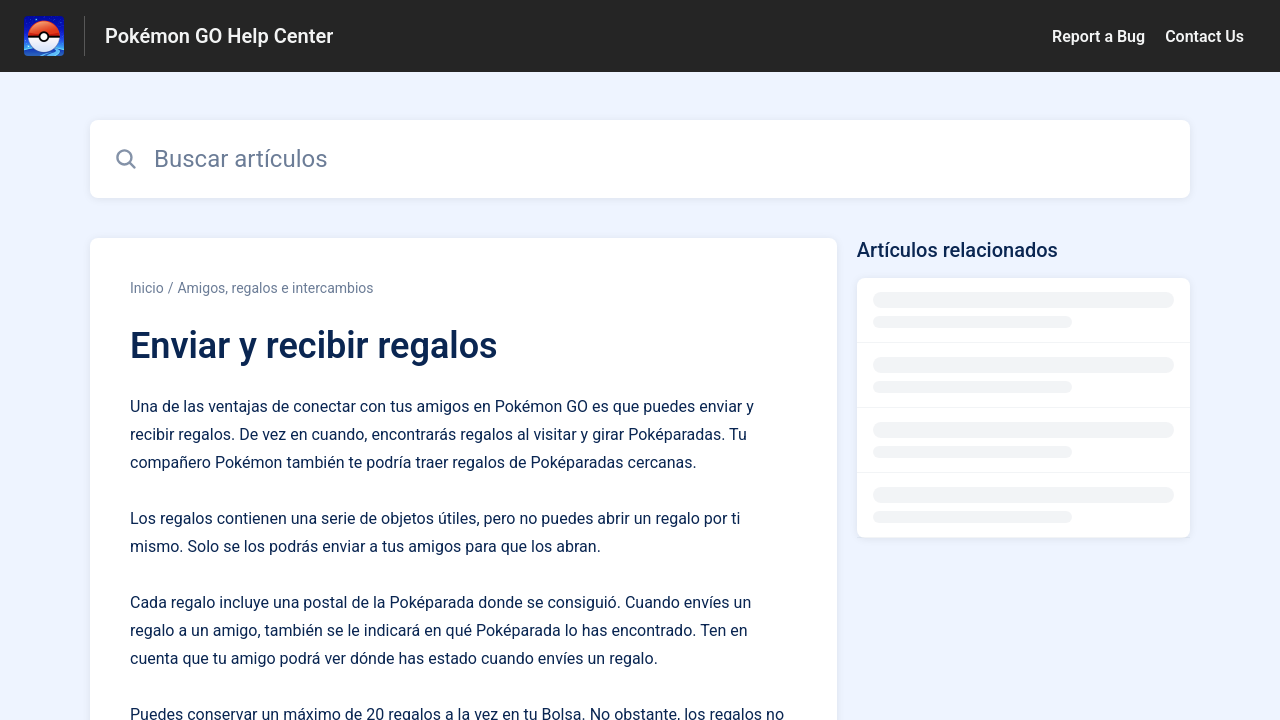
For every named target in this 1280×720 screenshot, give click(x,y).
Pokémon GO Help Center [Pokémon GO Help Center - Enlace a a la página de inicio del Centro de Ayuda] (219, 36)
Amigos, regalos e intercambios (275, 288)
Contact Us (1204, 36)
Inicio (147, 288)
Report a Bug (1098, 36)
